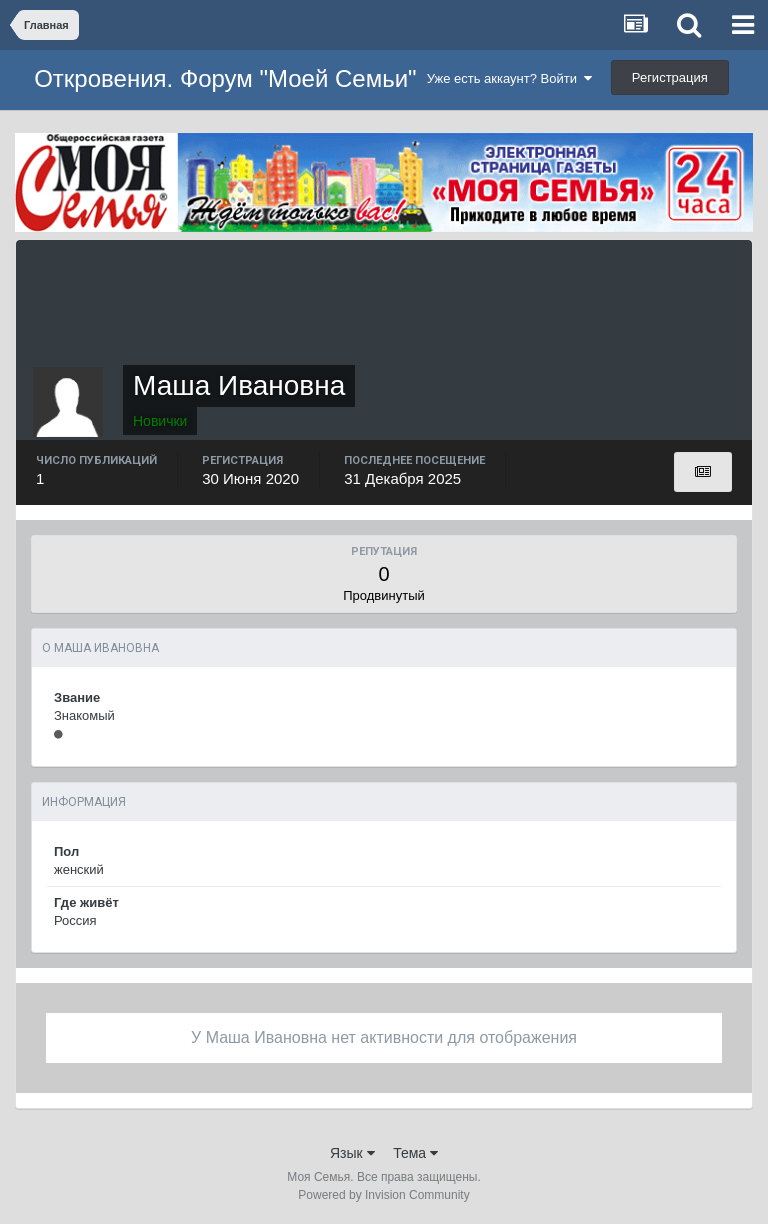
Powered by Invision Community (383, 1195)
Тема (415, 1153)
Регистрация (670, 77)
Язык (352, 1153)
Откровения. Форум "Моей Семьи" (225, 78)
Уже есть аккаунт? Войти (510, 78)
